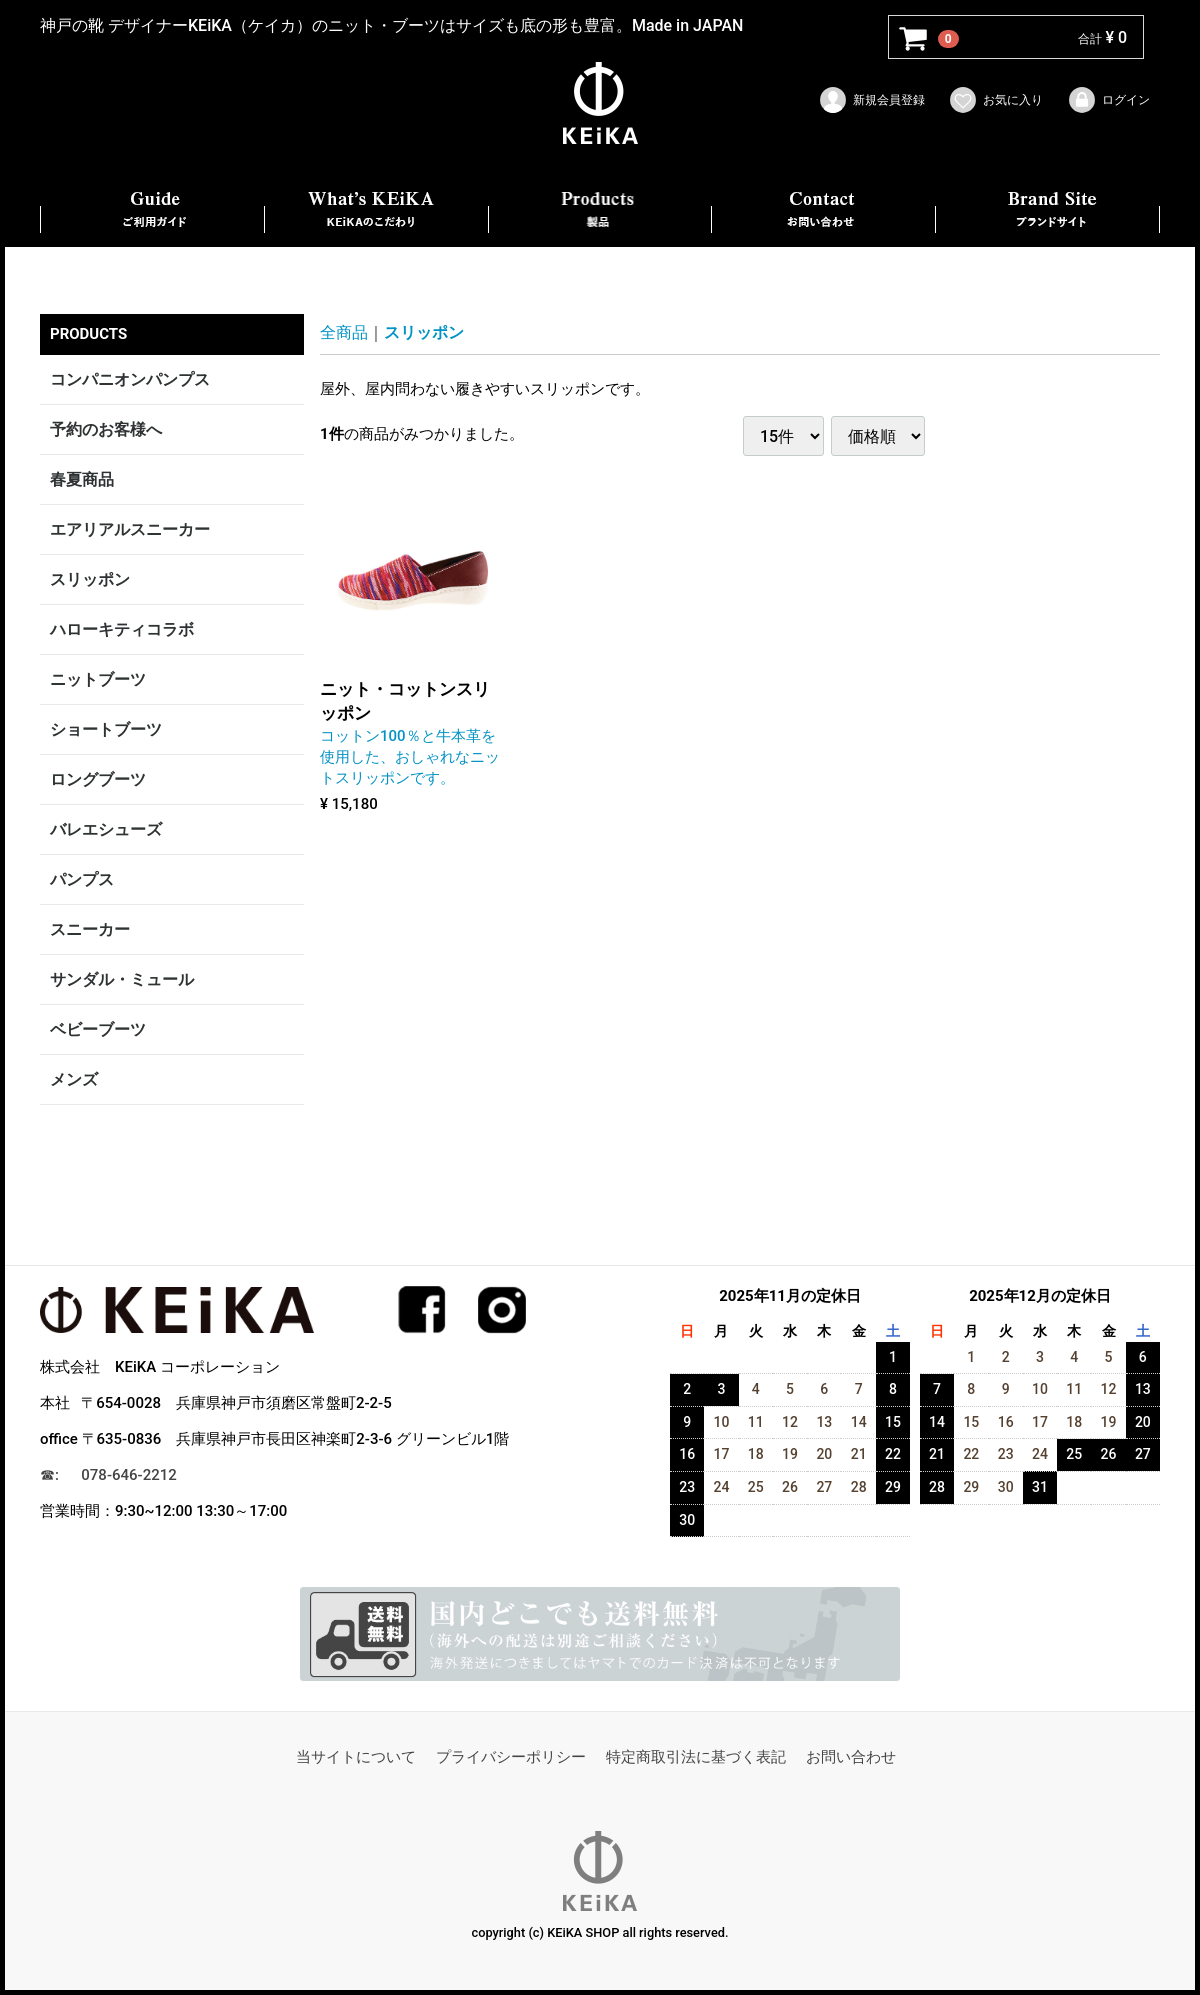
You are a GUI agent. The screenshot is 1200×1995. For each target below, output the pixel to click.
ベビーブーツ (98, 1029)
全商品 (344, 332)
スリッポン (90, 579)
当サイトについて (356, 1757)
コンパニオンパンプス (130, 379)
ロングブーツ (98, 779)
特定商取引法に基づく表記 (696, 1757)
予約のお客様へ (106, 429)
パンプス (82, 879)
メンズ (74, 1079)
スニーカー (90, 929)
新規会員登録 (871, 100)
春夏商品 (82, 479)
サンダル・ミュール (122, 979)
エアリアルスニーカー (130, 529)
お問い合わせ (851, 1757)
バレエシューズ (106, 829)
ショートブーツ (106, 729)
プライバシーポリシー (511, 1757)
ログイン (1108, 100)
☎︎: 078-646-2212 (108, 1475)
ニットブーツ (98, 679)
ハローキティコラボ (122, 629)
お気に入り (995, 100)
